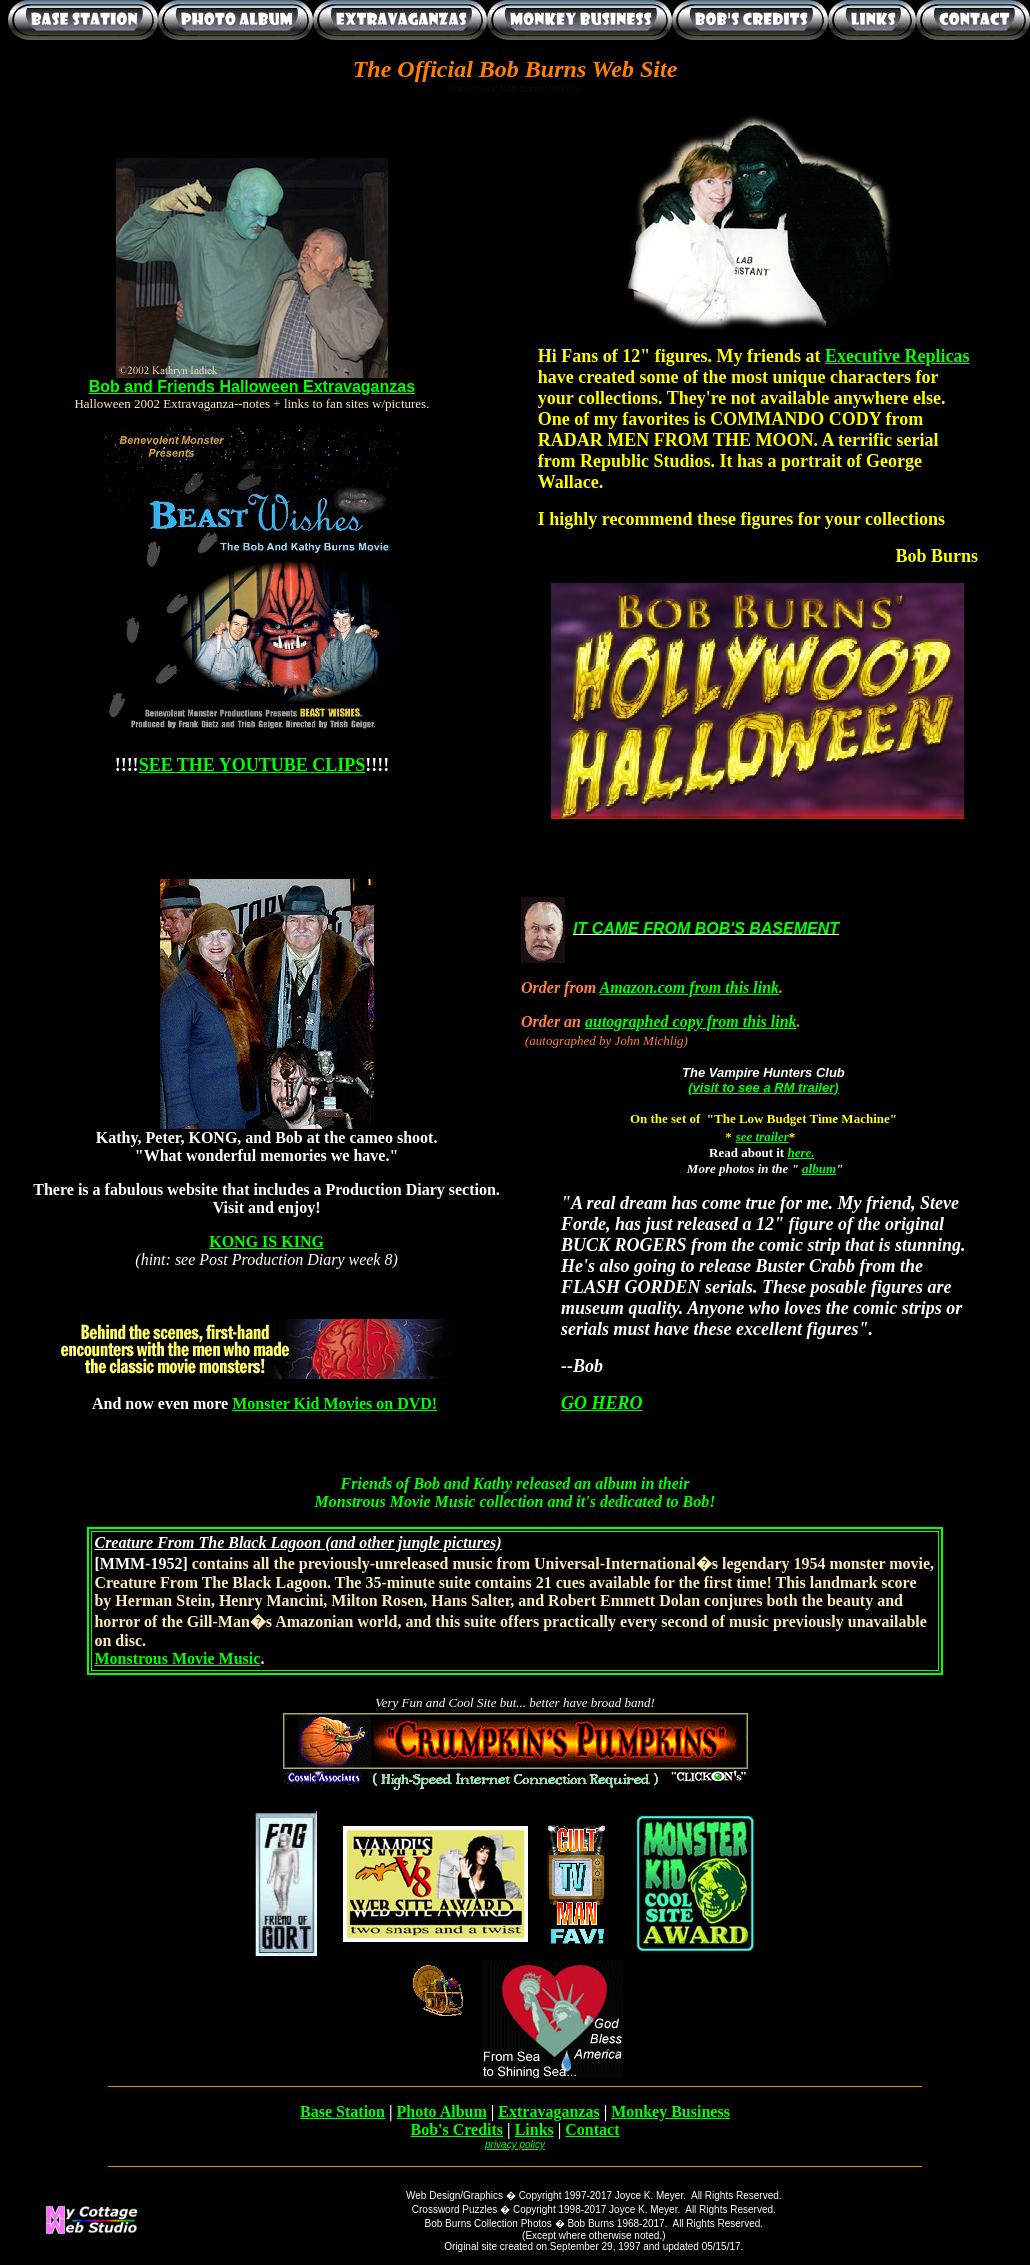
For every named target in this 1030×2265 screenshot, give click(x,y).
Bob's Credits (456, 2129)
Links (534, 2129)
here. (800, 1152)
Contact (592, 2129)
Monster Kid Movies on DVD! (334, 1403)
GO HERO (602, 1403)
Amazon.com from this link (690, 987)
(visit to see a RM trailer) (763, 1087)
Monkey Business (670, 2111)
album (819, 1168)
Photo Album (442, 2111)
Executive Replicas (897, 356)
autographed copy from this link (691, 1021)
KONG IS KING (266, 1241)
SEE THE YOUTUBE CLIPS (252, 765)
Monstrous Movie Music (177, 1658)
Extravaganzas (548, 2111)
